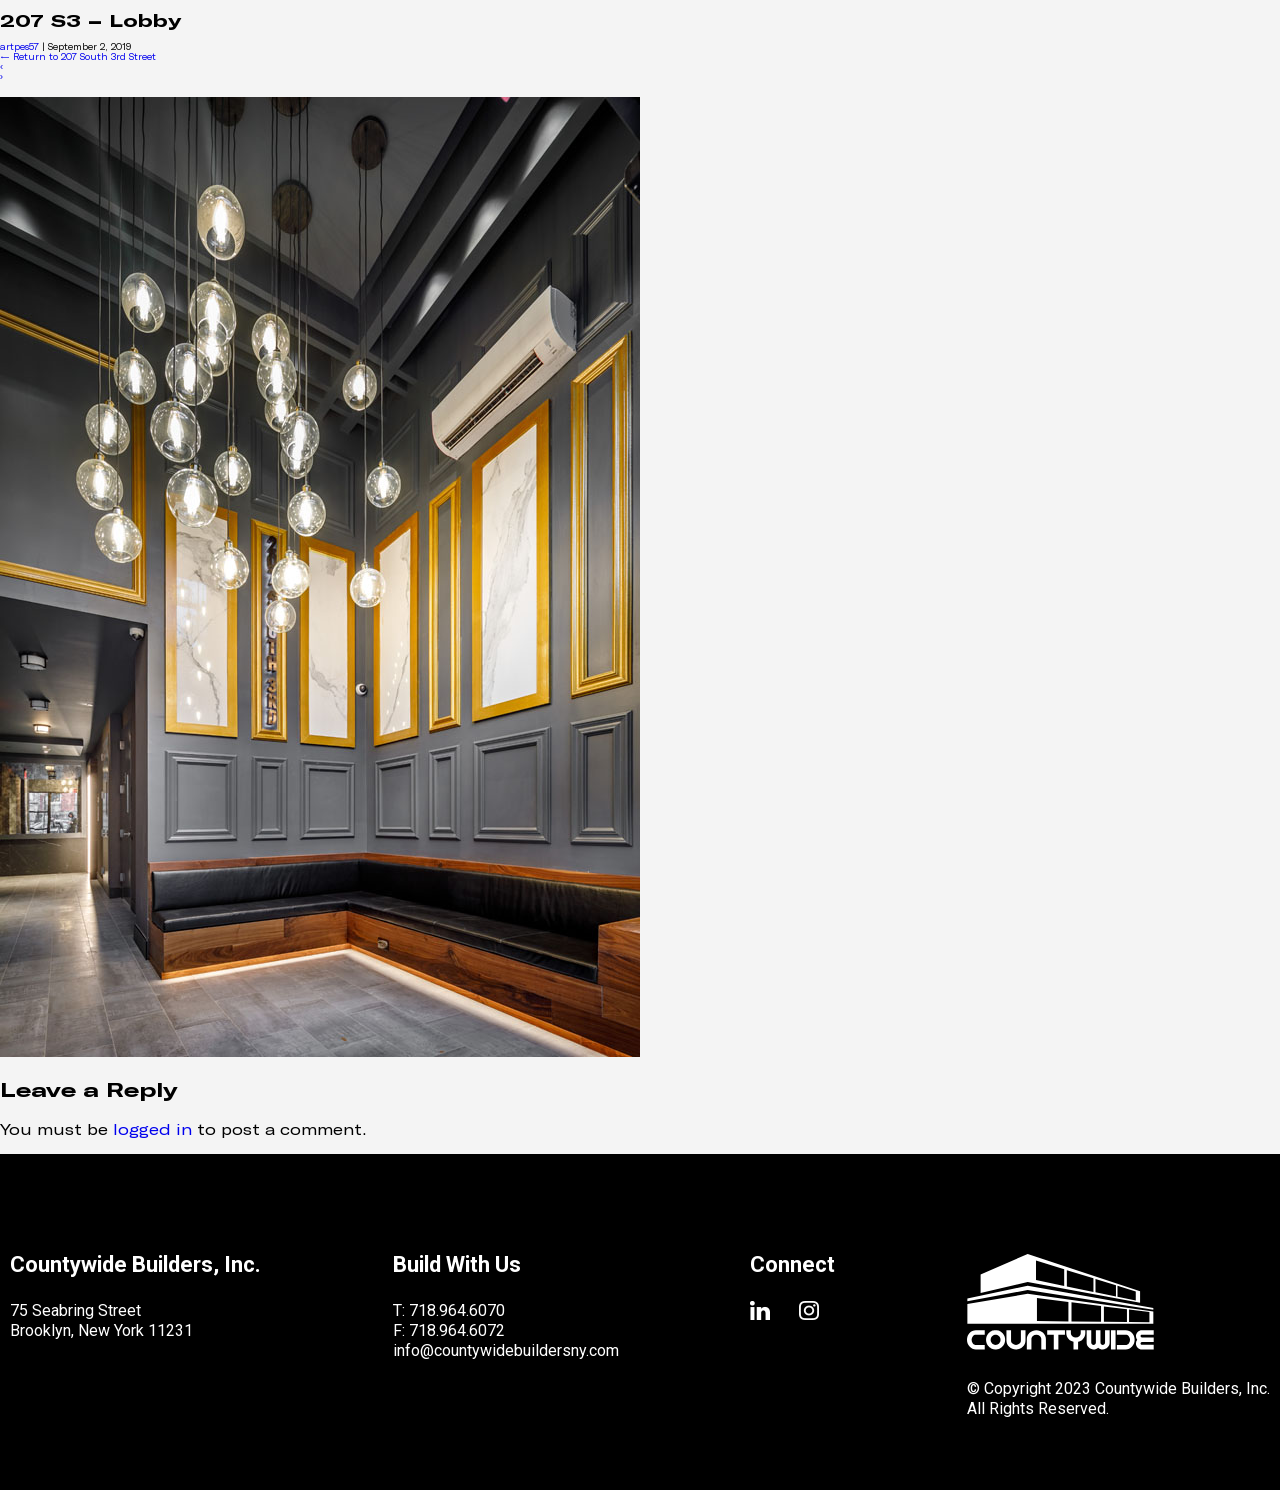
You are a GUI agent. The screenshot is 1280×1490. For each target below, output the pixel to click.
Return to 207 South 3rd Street (78, 56)
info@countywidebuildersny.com (506, 1350)
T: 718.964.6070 (449, 1310)
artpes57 (19, 46)
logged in (152, 1128)
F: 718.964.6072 (449, 1330)
